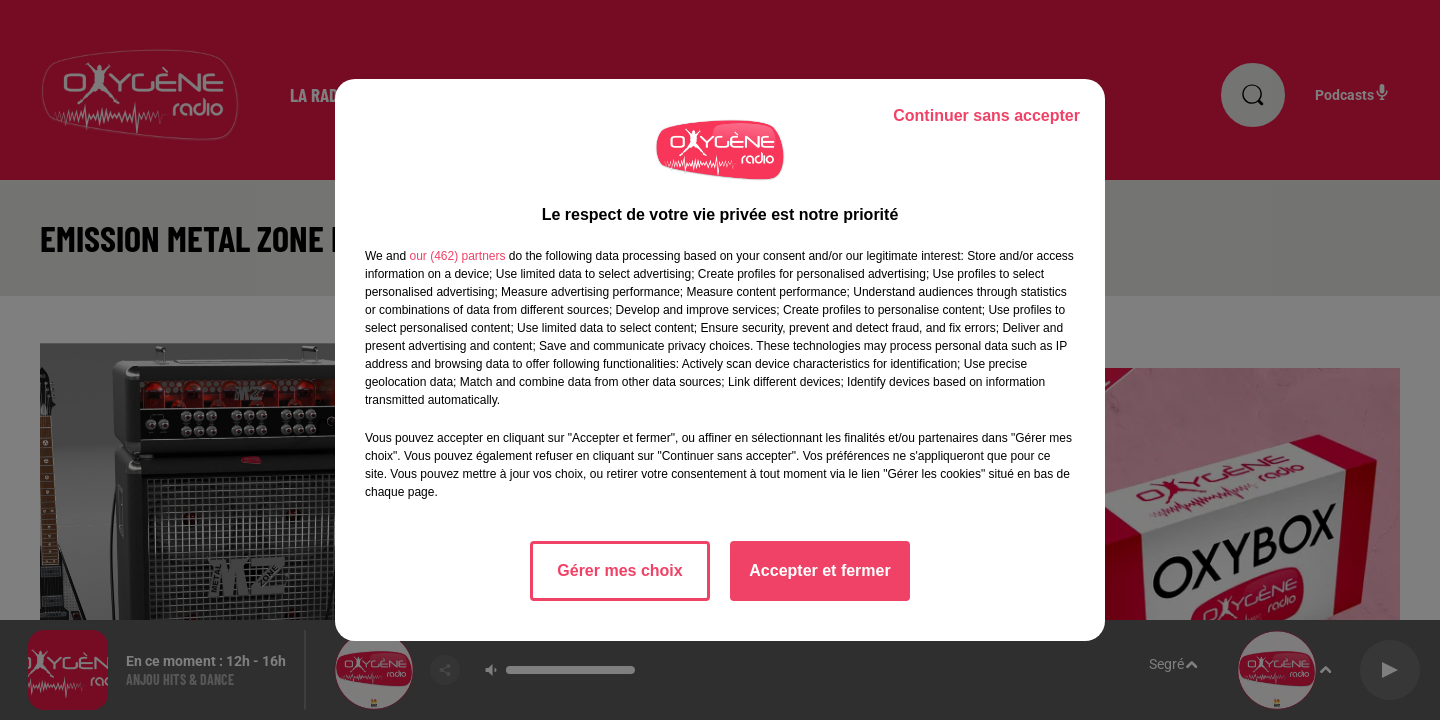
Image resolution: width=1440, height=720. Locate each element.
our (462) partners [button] (457, 256)
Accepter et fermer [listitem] (819, 570)
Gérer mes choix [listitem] (619, 570)
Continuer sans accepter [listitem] (986, 115)
